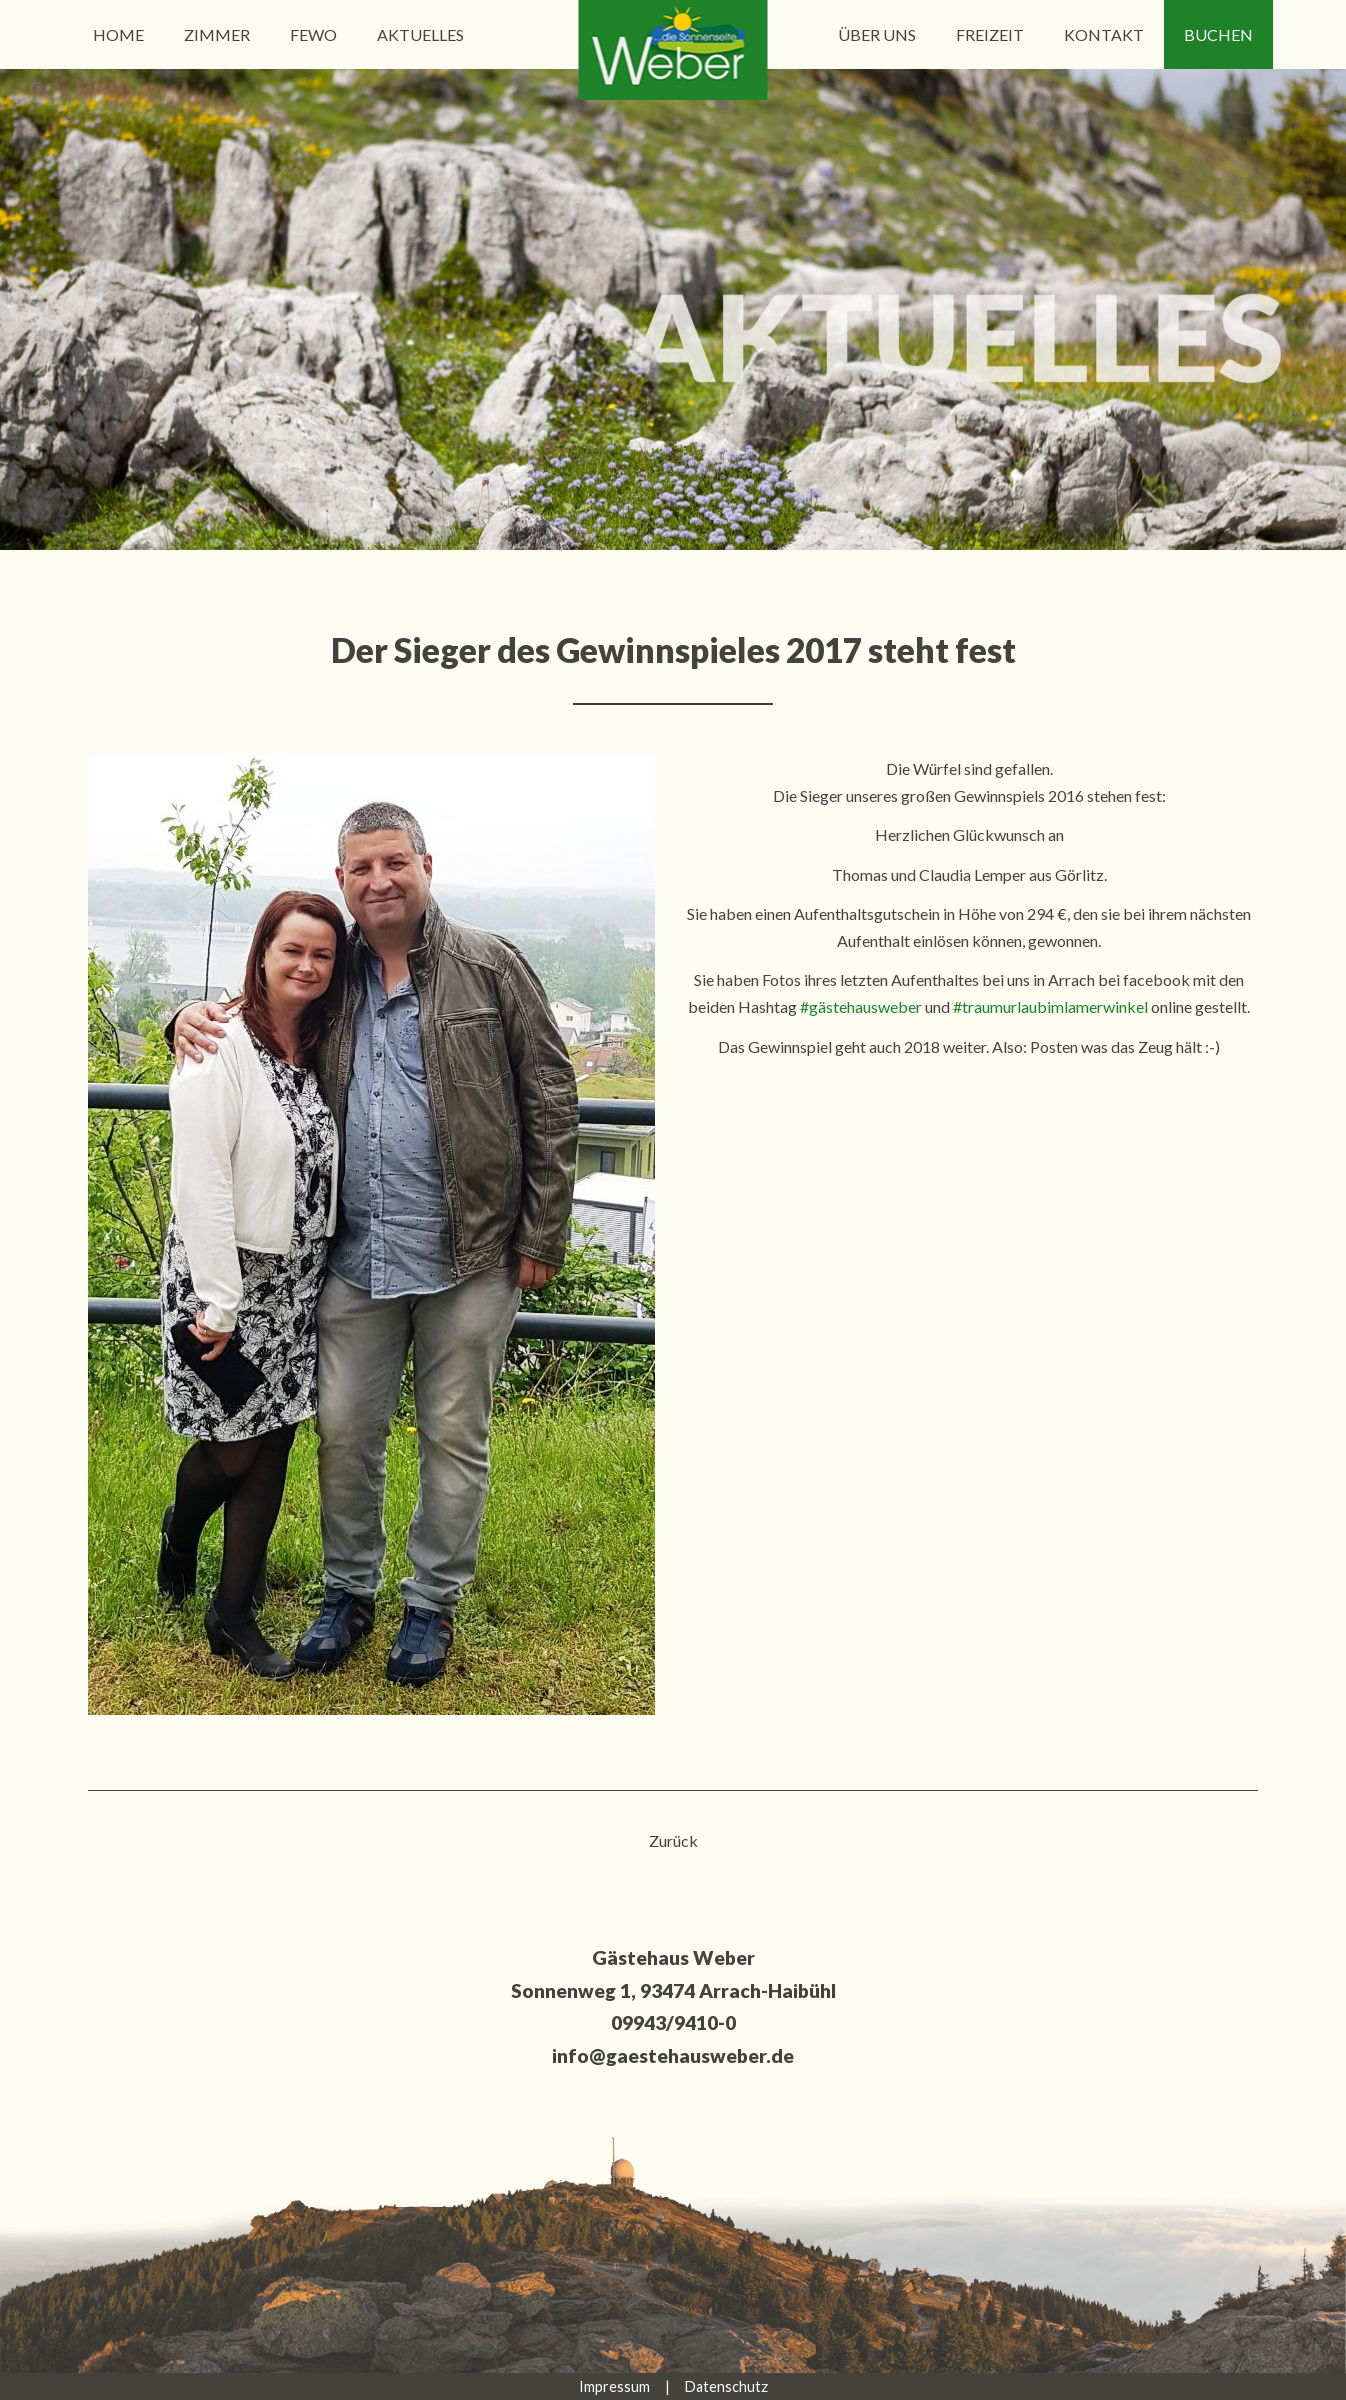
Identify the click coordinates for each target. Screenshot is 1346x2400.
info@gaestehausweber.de (673, 2055)
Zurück (673, 1840)
